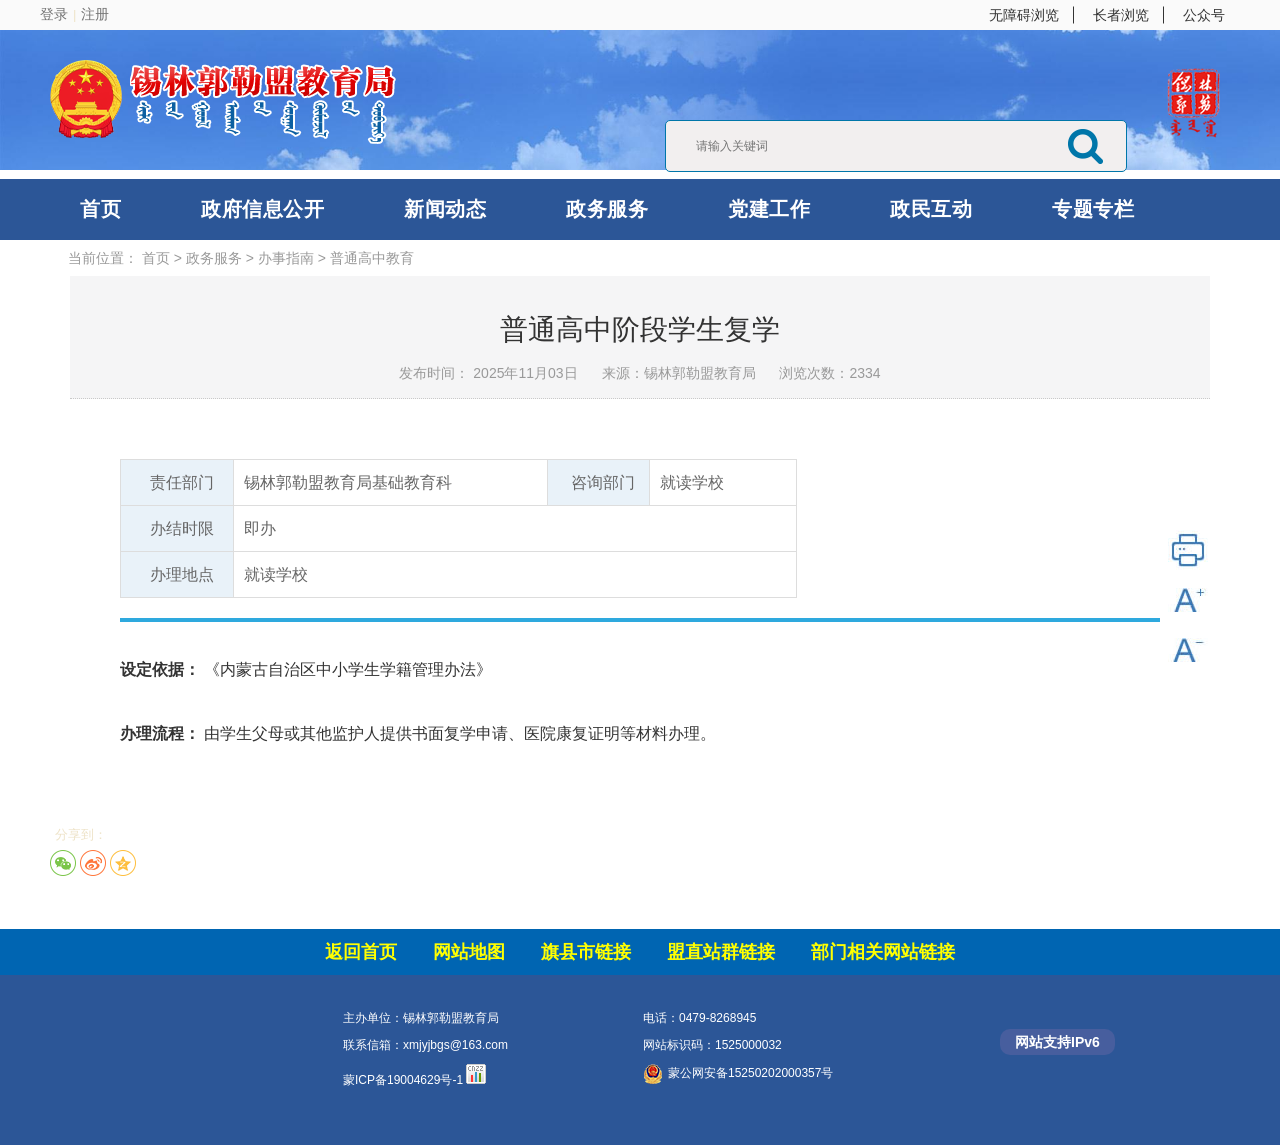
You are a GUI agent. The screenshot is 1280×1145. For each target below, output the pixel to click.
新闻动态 (445, 209)
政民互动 (931, 209)
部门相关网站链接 (883, 952)
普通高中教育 (372, 258)
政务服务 (607, 209)
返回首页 (361, 952)
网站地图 (469, 952)
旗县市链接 (586, 952)
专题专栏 (1093, 209)
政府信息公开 (262, 209)
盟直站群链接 (721, 952)
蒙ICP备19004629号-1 (403, 1080)
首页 (100, 209)
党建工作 (769, 209)
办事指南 (286, 258)
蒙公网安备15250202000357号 (738, 1073)
